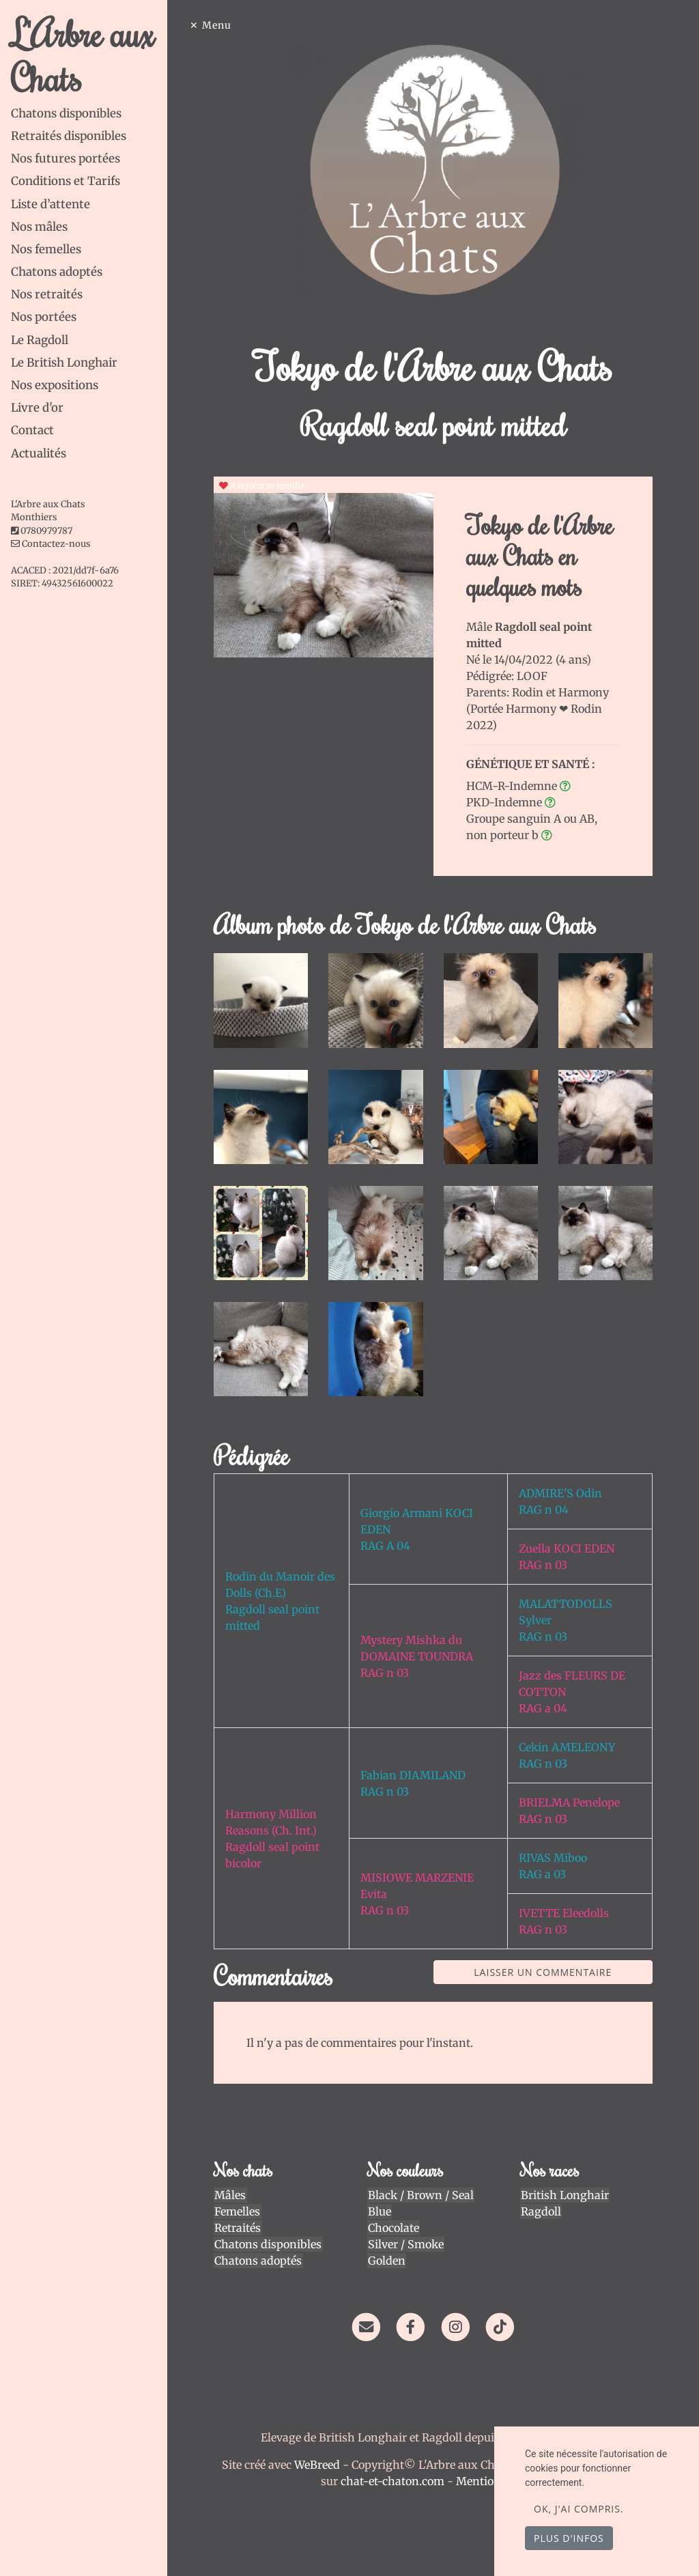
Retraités (240, 2224)
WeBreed (319, 2461)
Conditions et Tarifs (65, 180)
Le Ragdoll (39, 340)
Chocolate (394, 2224)
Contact (32, 430)
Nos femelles (46, 249)
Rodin (530, 692)
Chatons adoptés (56, 271)
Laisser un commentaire (544, 1968)
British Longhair (565, 2191)
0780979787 (46, 531)
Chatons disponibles (66, 113)
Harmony (585, 692)
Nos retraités (47, 294)
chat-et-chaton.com (396, 2478)
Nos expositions (54, 385)
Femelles (240, 2208)
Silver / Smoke (407, 2241)
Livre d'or (37, 407)
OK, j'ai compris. (579, 2508)
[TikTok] (501, 2323)
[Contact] (368, 2323)
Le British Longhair (64, 362)
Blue (381, 2208)
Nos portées (43, 316)
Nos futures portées (65, 158)
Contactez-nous (50, 544)
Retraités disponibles (68, 135)
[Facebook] (413, 2323)
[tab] (91, 113)
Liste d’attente (50, 204)
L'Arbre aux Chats (82, 55)
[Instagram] (457, 2323)
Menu (220, 25)
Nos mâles (39, 226)
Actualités (38, 453)
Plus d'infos (569, 2538)
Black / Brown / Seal (422, 2191)
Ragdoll (541, 2208)
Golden (388, 2257)
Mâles (232, 2191)
